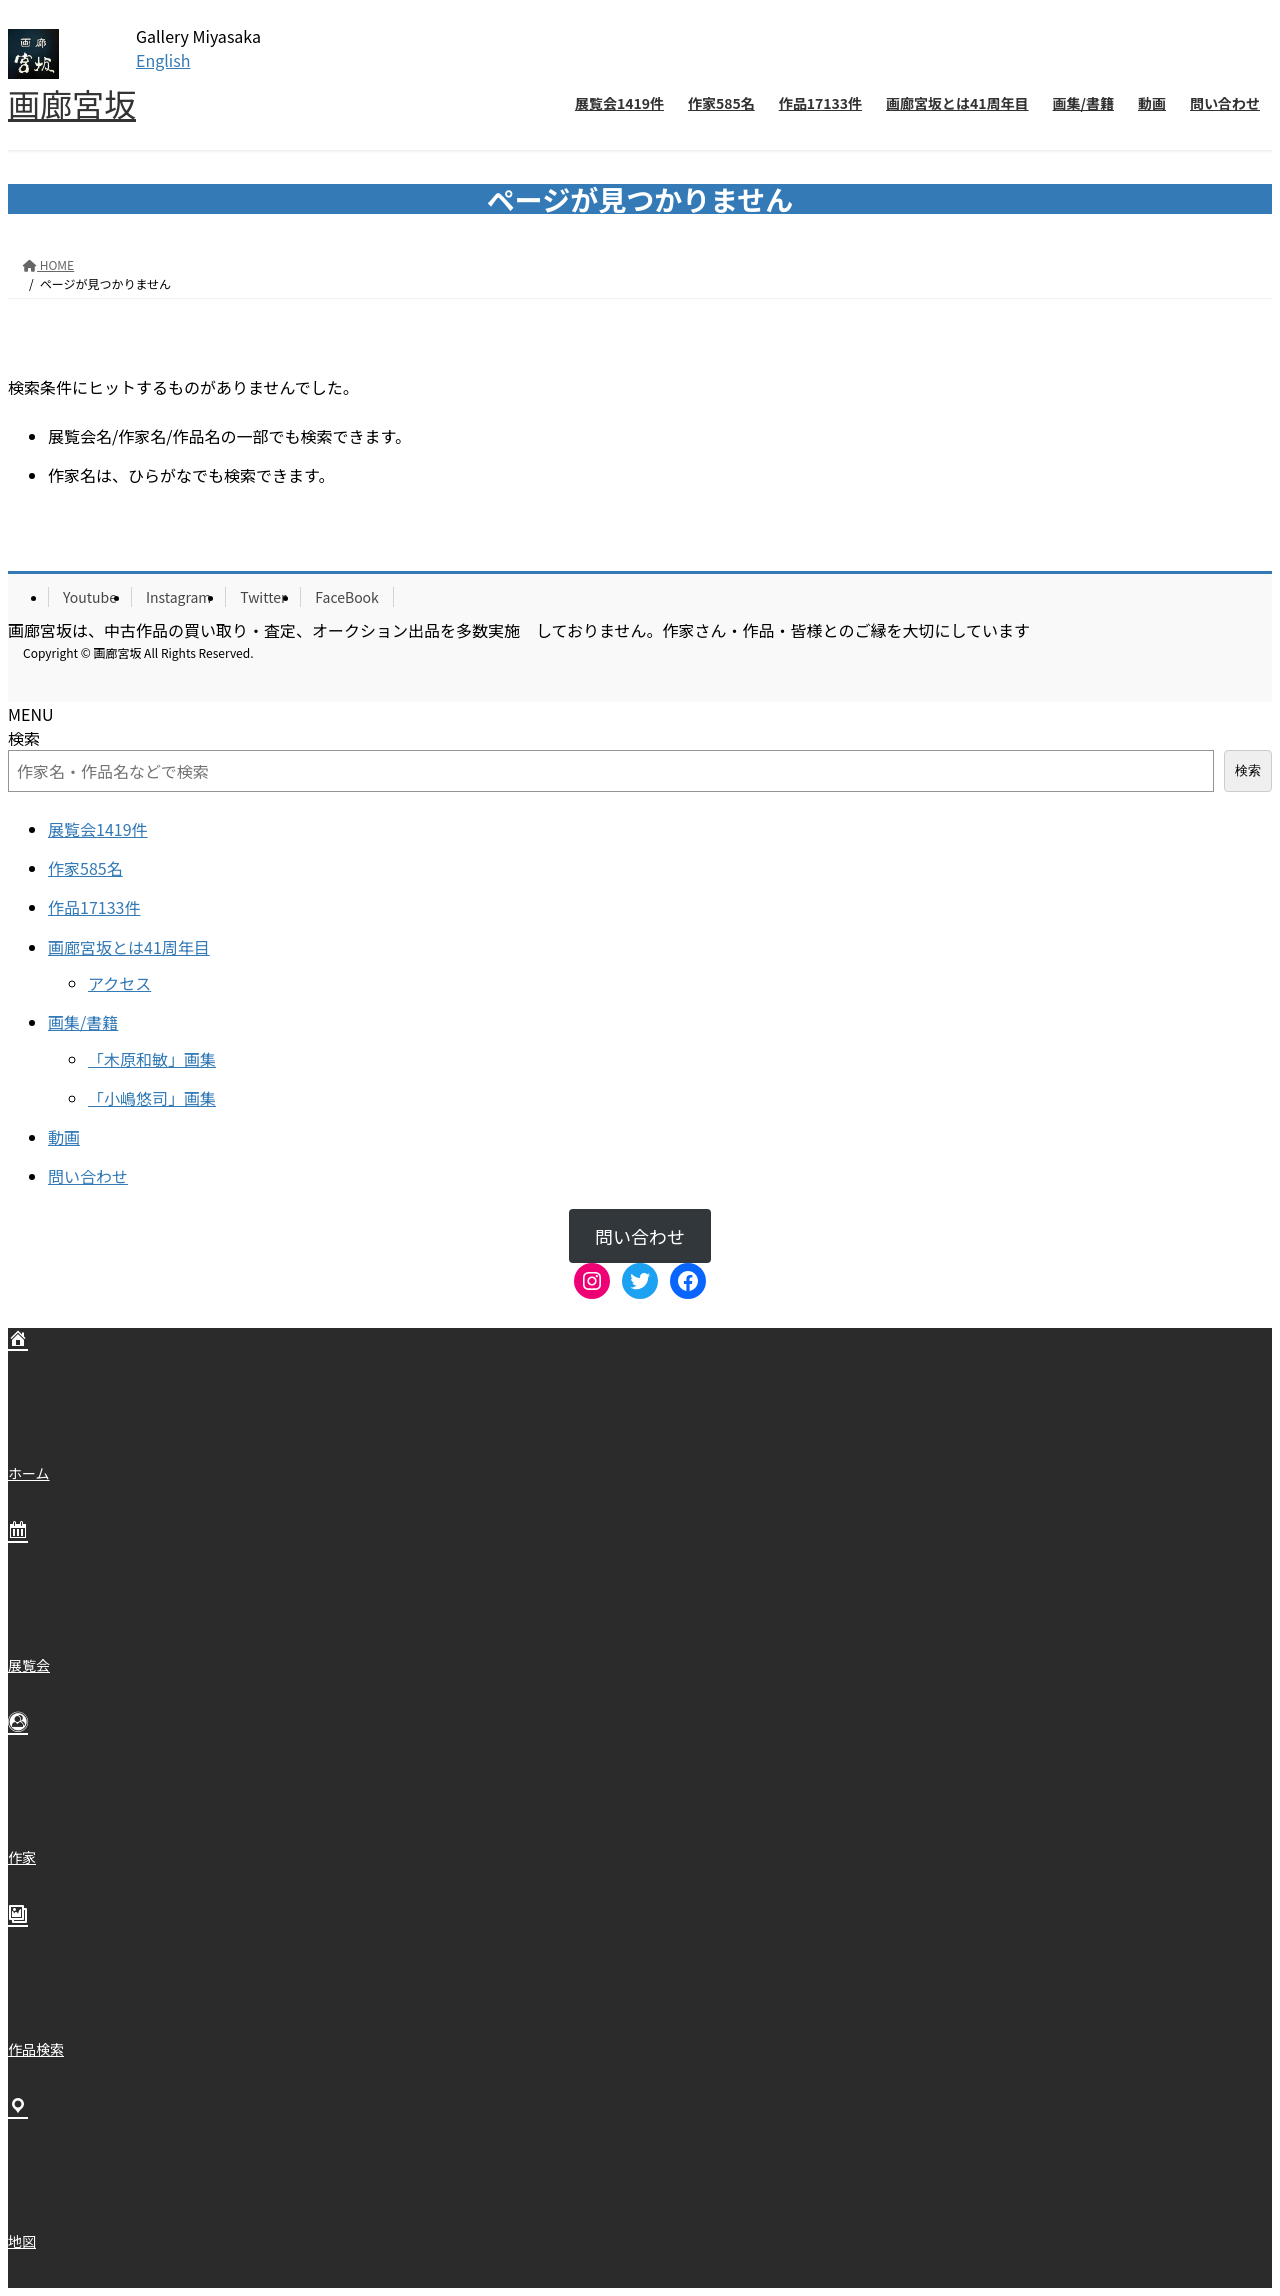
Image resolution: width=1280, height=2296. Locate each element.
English (163, 60)
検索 (24, 738)
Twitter (263, 597)
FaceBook (346, 597)
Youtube (90, 597)
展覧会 (98, 829)
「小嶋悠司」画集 (152, 1098)
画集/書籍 (83, 1022)
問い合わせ (88, 1176)
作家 (85, 868)
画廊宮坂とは (129, 947)
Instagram (178, 597)
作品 (94, 907)
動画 (64, 1137)
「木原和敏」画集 (152, 1059)
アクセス (119, 983)
